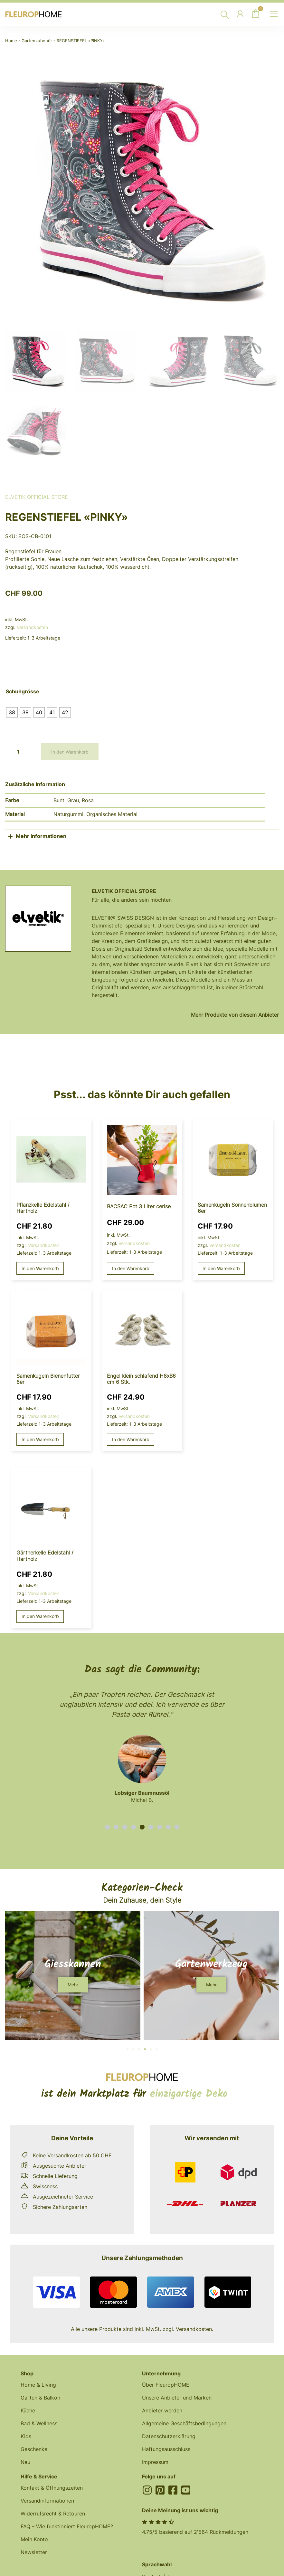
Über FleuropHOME (165, 2384)
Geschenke (34, 2449)
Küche (28, 2410)
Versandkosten (32, 627)
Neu (25, 2462)
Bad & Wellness (39, 2423)
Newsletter (34, 2552)
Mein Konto (34, 2539)
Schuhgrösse (22, 692)
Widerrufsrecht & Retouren (53, 2513)
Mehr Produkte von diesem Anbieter (235, 1015)
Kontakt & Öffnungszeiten (52, 2488)
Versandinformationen (47, 2500)
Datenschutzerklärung (168, 2436)
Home (11, 40)
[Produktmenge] (20, 751)
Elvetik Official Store (36, 497)
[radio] (11, 712)
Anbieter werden (162, 2410)
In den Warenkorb (70, 752)
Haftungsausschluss (166, 2449)
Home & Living (38, 2384)
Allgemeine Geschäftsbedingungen (184, 2423)
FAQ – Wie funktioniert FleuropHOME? (67, 2526)
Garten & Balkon (40, 2397)
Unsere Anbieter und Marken (177, 2397)
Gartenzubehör (37, 40)
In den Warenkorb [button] (40, 1268)
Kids (26, 2436)
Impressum (155, 2462)
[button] (107, 1827)
